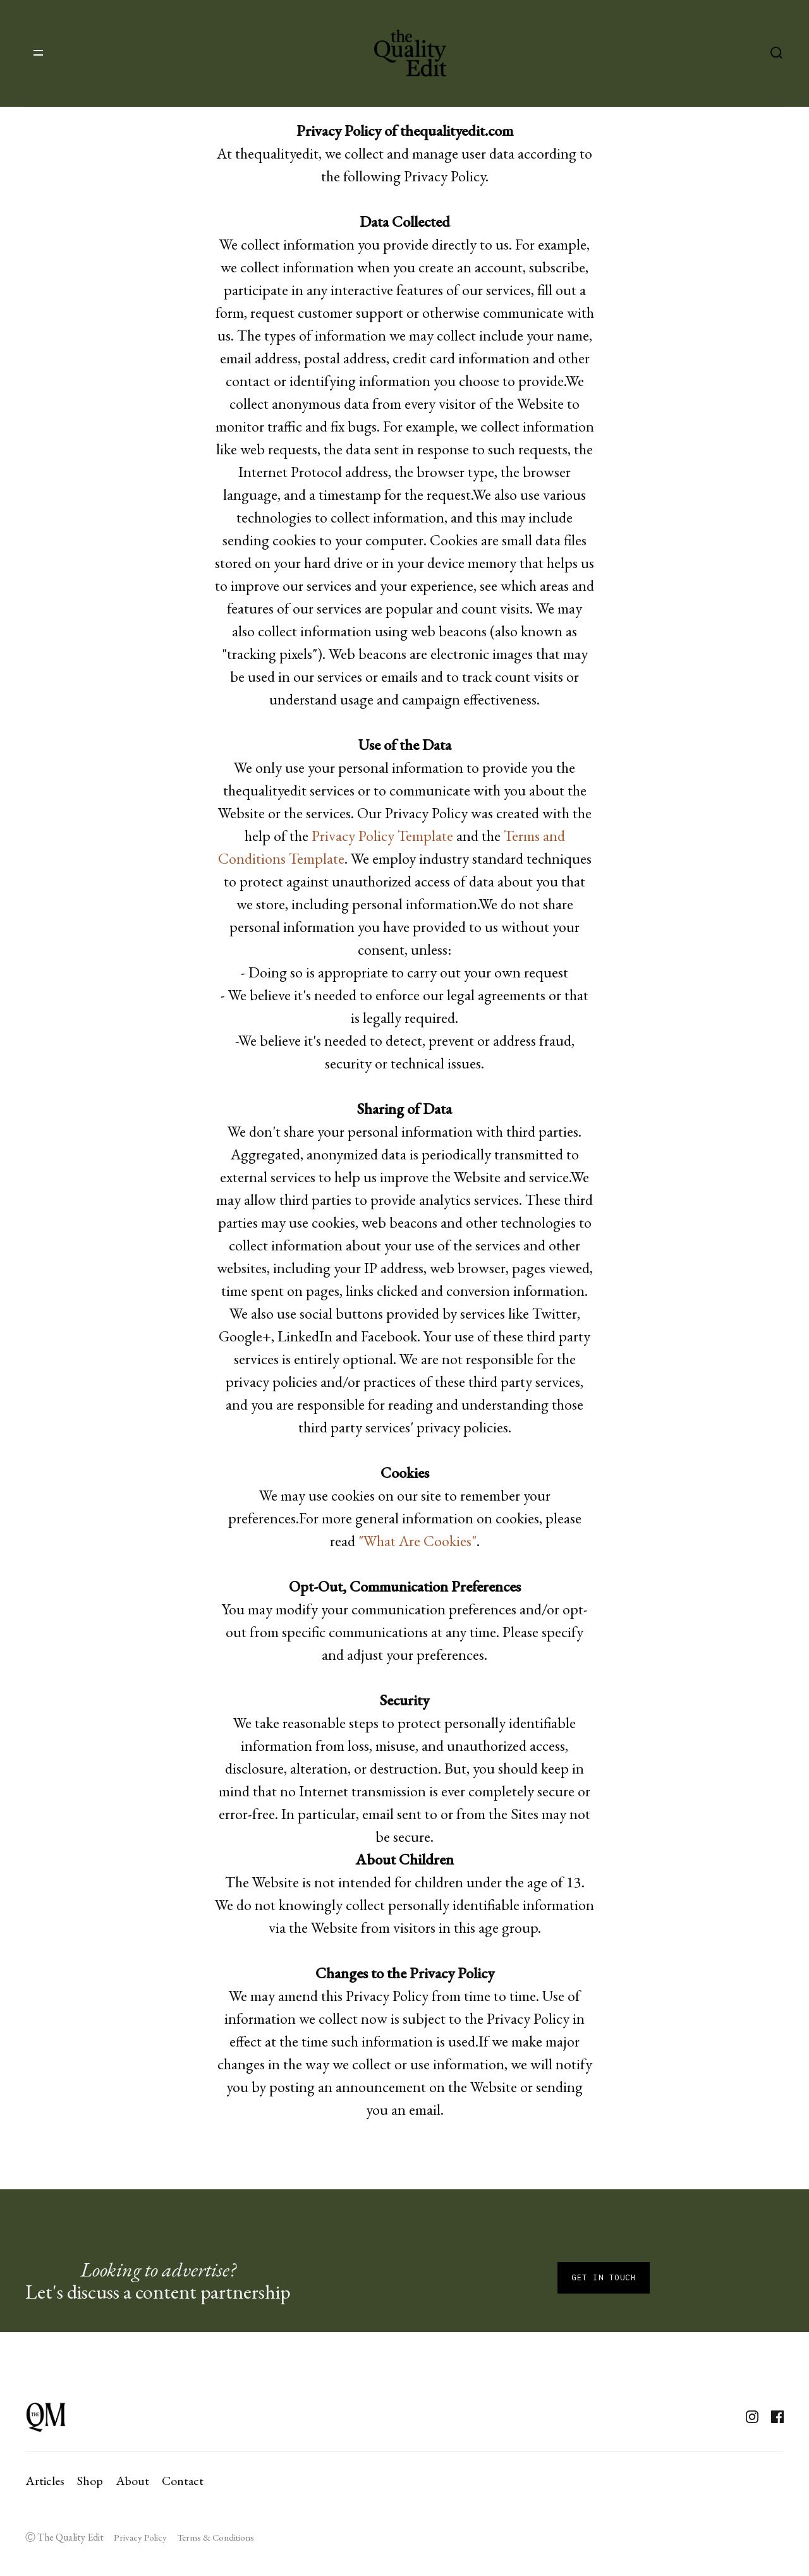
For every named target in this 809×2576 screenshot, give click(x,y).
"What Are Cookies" (417, 1541)
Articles (44, 2480)
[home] (410, 53)
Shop (90, 2480)
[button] (38, 53)
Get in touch (603, 2277)
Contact (183, 2480)
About (132, 2480)
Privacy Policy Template (382, 835)
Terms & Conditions (215, 2537)
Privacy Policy (140, 2537)
